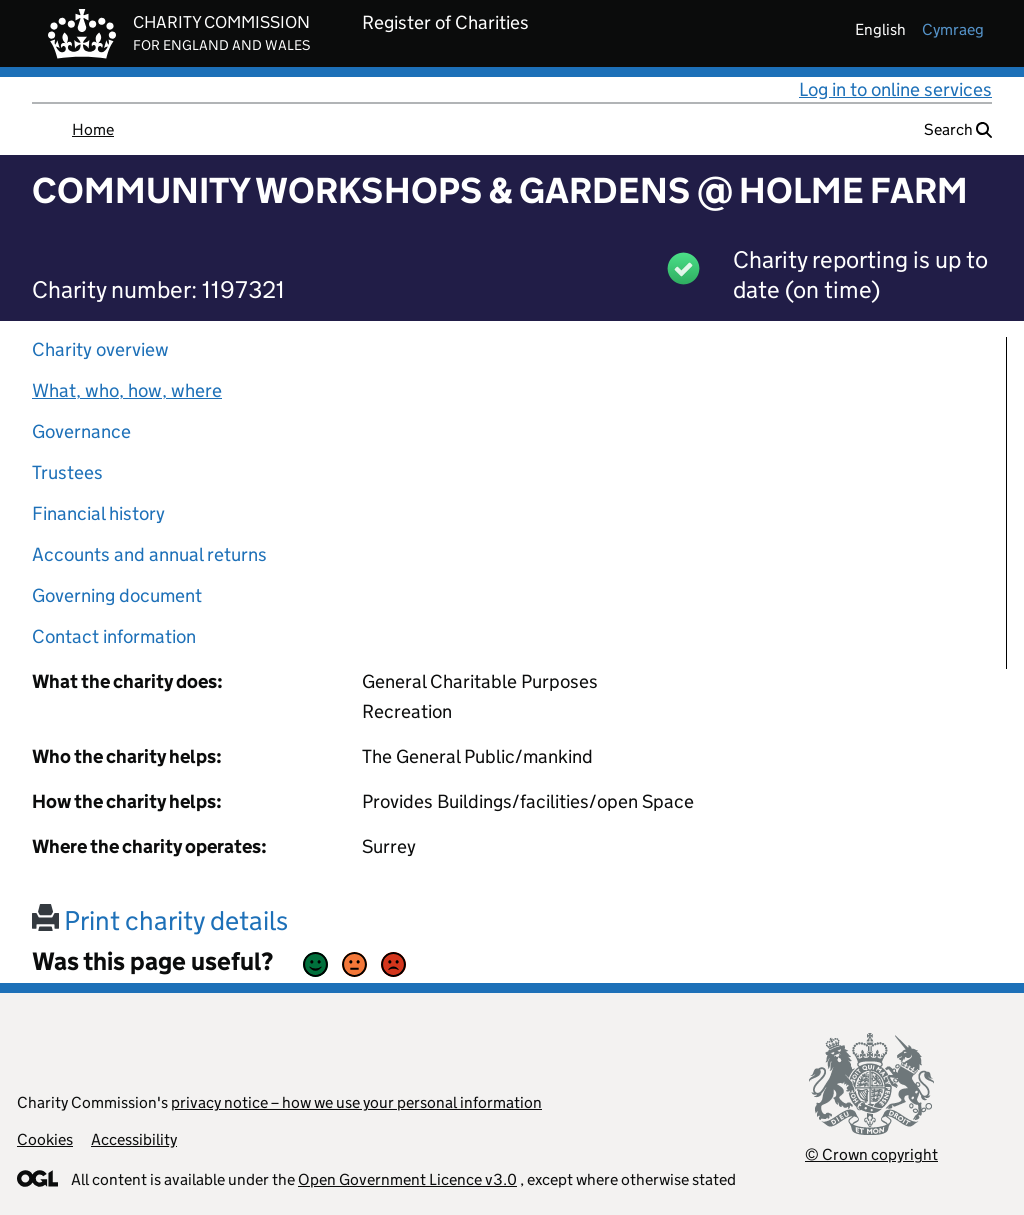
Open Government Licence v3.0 (407, 1179)
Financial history (98, 513)
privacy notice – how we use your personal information (356, 1102)
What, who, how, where (127, 390)
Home (93, 129)
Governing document (117, 595)
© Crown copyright (871, 1154)
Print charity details (160, 920)
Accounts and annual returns (149, 554)
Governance (81, 431)
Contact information (114, 636)
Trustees (67, 472)
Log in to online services (895, 89)
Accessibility (134, 1139)
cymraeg (953, 29)
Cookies (45, 1139)
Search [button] (958, 129)
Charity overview (100, 349)
